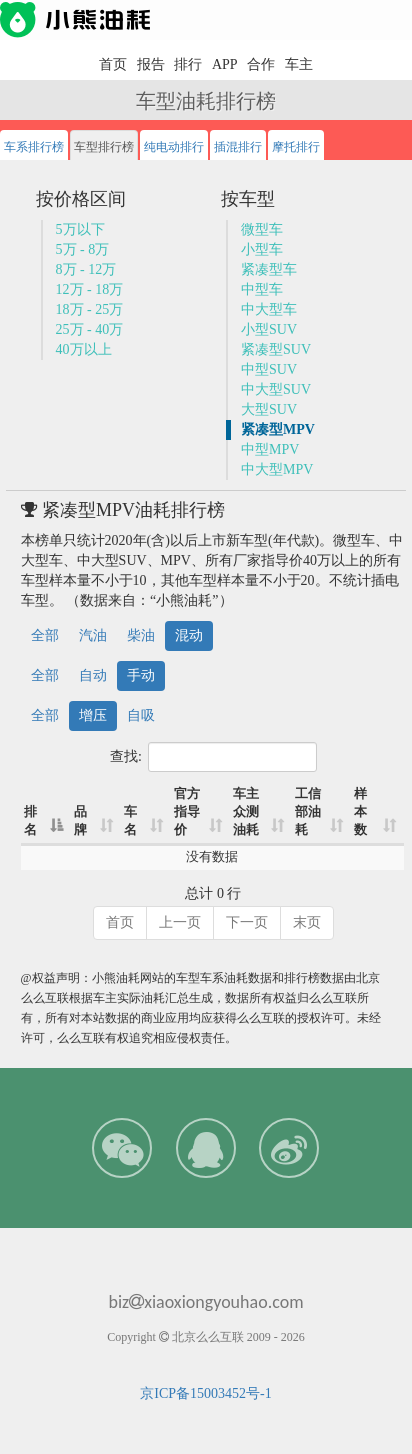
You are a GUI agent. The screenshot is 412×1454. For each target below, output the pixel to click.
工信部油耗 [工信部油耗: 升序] (308, 812)
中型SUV (269, 369)
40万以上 (84, 349)
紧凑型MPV (278, 429)
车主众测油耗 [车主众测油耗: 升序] (246, 812)
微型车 (262, 229)
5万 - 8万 (83, 249)
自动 (93, 675)
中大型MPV (277, 469)
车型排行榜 (104, 147)
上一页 (180, 922)
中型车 (262, 289)
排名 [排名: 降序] (30, 821)
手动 (141, 675)
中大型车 (269, 309)
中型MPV (270, 449)
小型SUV (269, 329)
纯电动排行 (174, 147)
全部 (45, 635)
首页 (113, 64)
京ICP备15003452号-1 (205, 1393)
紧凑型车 (269, 269)
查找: (213, 757)
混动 (189, 635)
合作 (261, 64)
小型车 (262, 249)
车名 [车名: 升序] (130, 821)
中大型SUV (276, 389)
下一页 (247, 922)
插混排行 (238, 147)
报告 (151, 64)
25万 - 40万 (90, 329)
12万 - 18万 (90, 289)
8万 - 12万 (86, 269)
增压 (93, 715)
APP (225, 64)
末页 (307, 922)
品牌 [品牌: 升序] (80, 821)
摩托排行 (296, 147)
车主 (299, 64)
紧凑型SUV (276, 349)
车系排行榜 (34, 147)
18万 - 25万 (90, 309)
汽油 (93, 635)
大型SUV (269, 409)
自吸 (141, 715)
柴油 (141, 635)
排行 (188, 64)
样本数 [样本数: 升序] (360, 812)
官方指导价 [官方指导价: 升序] (187, 812)
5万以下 (80, 229)
